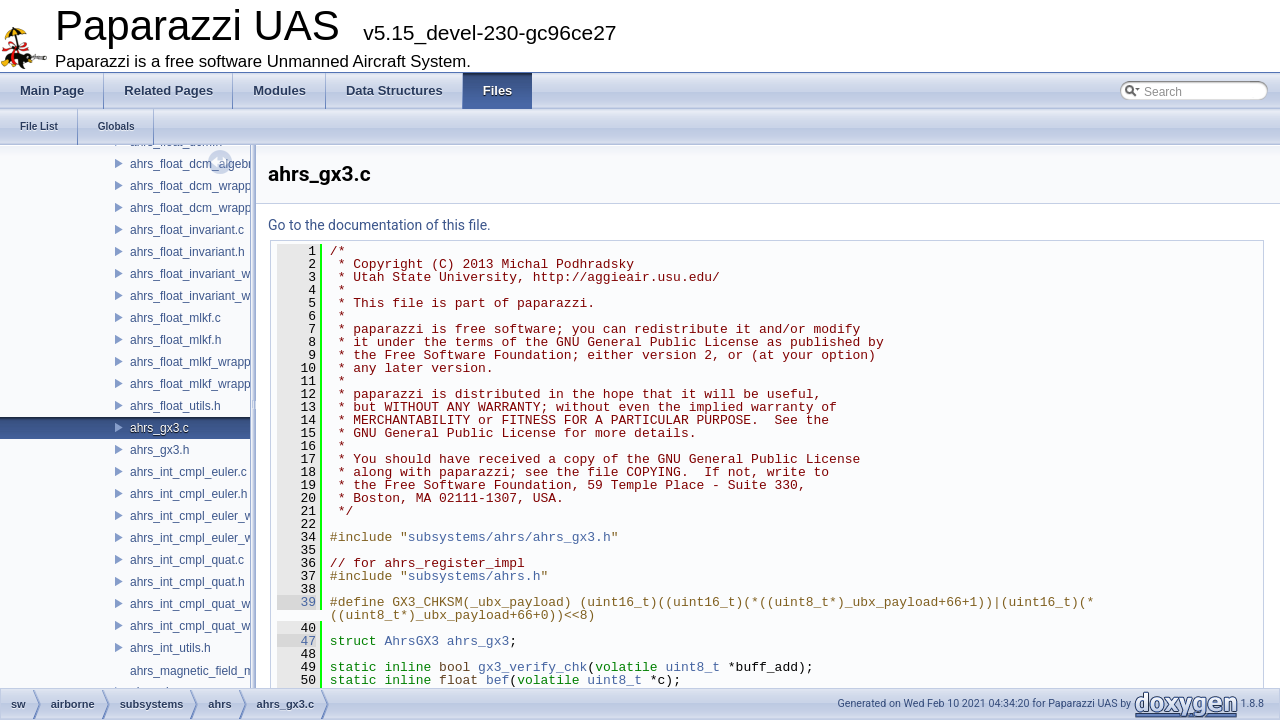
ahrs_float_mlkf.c (175, 318)
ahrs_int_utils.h (170, 648)
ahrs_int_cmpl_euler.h (188, 494)
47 (296, 641)
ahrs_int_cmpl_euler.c (188, 472)
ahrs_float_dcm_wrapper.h (200, 208)
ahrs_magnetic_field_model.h (208, 671)
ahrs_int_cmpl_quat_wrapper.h (212, 626)
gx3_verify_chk (532, 667)
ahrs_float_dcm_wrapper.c (200, 186)
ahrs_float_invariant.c (187, 230)
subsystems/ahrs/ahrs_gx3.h (509, 537)
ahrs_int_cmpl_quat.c (187, 560)
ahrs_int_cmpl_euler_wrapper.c (213, 516)
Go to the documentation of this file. (379, 225)
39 (296, 602)
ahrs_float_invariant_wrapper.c (211, 274)
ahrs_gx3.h (159, 450)
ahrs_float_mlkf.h (175, 340)
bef (497, 680)
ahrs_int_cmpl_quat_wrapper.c (211, 604)
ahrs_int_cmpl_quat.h (187, 582)
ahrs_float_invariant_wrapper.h (212, 296)
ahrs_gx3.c (159, 428)
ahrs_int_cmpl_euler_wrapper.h (213, 538)
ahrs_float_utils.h (175, 406)
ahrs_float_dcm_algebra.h (199, 164)
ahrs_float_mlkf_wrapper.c (200, 362)
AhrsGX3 (411, 641)
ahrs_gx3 (478, 641)
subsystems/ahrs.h (474, 576)
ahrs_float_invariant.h (187, 252)
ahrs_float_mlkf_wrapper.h (200, 384)
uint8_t (692, 667)
